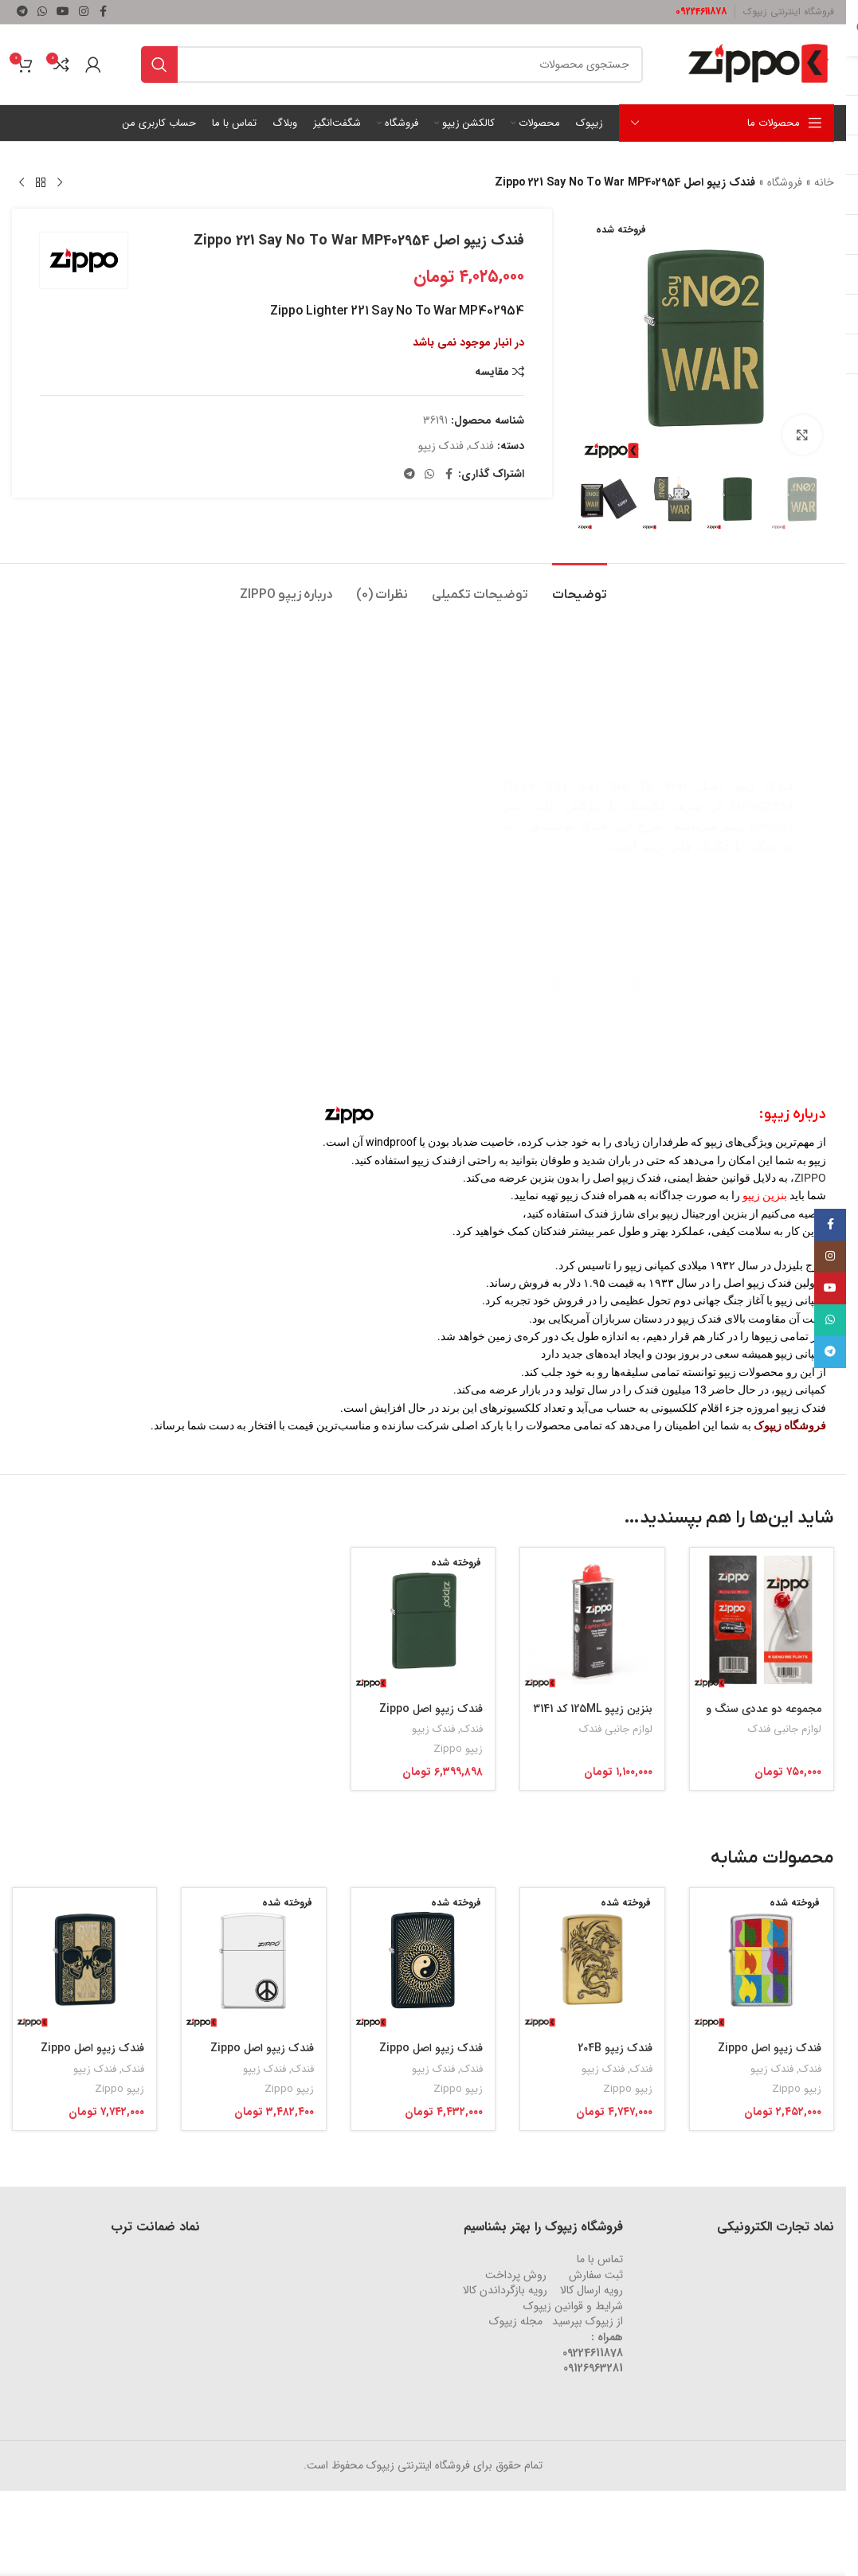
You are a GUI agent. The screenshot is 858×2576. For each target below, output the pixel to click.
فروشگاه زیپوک (790, 1425)
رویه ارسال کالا (591, 2290)
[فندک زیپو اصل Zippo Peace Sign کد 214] (253, 1959)
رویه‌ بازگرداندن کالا (505, 2290)
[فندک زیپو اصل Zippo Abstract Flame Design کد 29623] (761, 1959)
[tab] (382, 587)
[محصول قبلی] (59, 183)
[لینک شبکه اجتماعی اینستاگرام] (83, 12)
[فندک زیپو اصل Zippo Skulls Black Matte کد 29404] (84, 1959)
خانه (824, 182)
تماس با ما (600, 2259)
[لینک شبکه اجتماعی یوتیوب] (63, 12)
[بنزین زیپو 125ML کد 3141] (592, 1619)
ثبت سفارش (596, 2275)
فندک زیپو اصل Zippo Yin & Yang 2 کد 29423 (426, 2056)
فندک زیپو (441, 446)
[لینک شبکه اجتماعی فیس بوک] (102, 12)
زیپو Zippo (458, 1749)
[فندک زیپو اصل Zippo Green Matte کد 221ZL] (423, 1619)
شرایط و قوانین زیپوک (573, 2306)
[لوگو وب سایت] (758, 63)
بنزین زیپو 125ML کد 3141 (592, 1709)
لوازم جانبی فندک (784, 1729)
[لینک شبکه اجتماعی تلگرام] (22, 12)
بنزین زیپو (764, 1195)
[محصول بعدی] (21, 183)
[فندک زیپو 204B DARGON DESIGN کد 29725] (592, 1959)
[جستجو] (392, 64)
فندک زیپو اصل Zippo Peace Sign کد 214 (262, 2056)
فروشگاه (784, 182)
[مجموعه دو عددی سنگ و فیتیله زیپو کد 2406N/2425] (761, 1619)
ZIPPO (810, 1177)
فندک (481, 446)
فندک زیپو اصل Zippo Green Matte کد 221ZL (427, 1717)
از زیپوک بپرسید (587, 2321)
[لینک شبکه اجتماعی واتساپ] (42, 12)
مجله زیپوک (516, 2321)
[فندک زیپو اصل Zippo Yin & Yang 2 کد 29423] (423, 1959)
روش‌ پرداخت (516, 2275)
